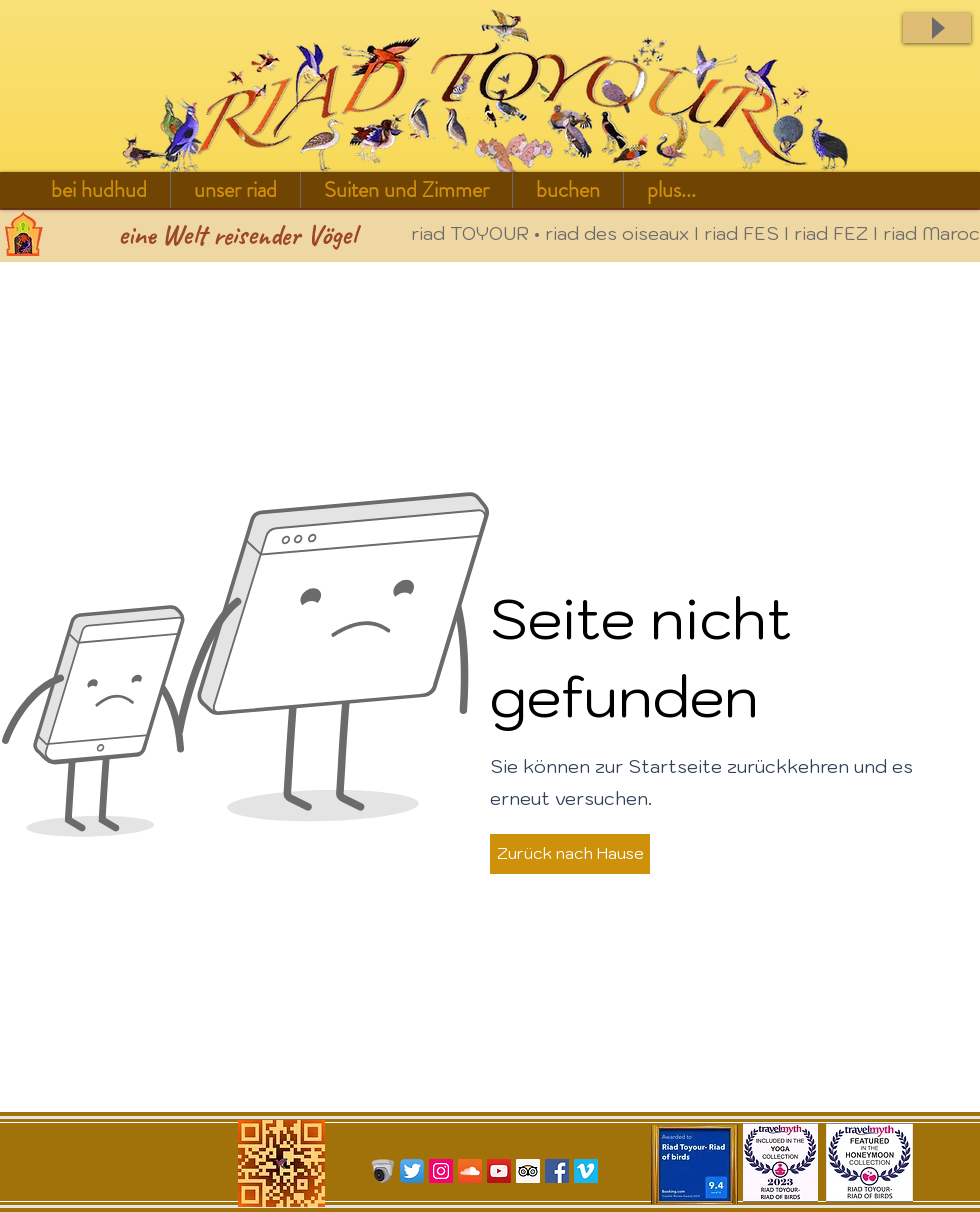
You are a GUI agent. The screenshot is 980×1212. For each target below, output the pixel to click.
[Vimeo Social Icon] (586, 1171)
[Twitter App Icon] (412, 1171)
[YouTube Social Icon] (499, 1171)
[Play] (937, 28)
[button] (235, 190)
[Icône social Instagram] (441, 1171)
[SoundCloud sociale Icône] (470, 1171)
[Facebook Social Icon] (557, 1171)
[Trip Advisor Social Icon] (528, 1171)
